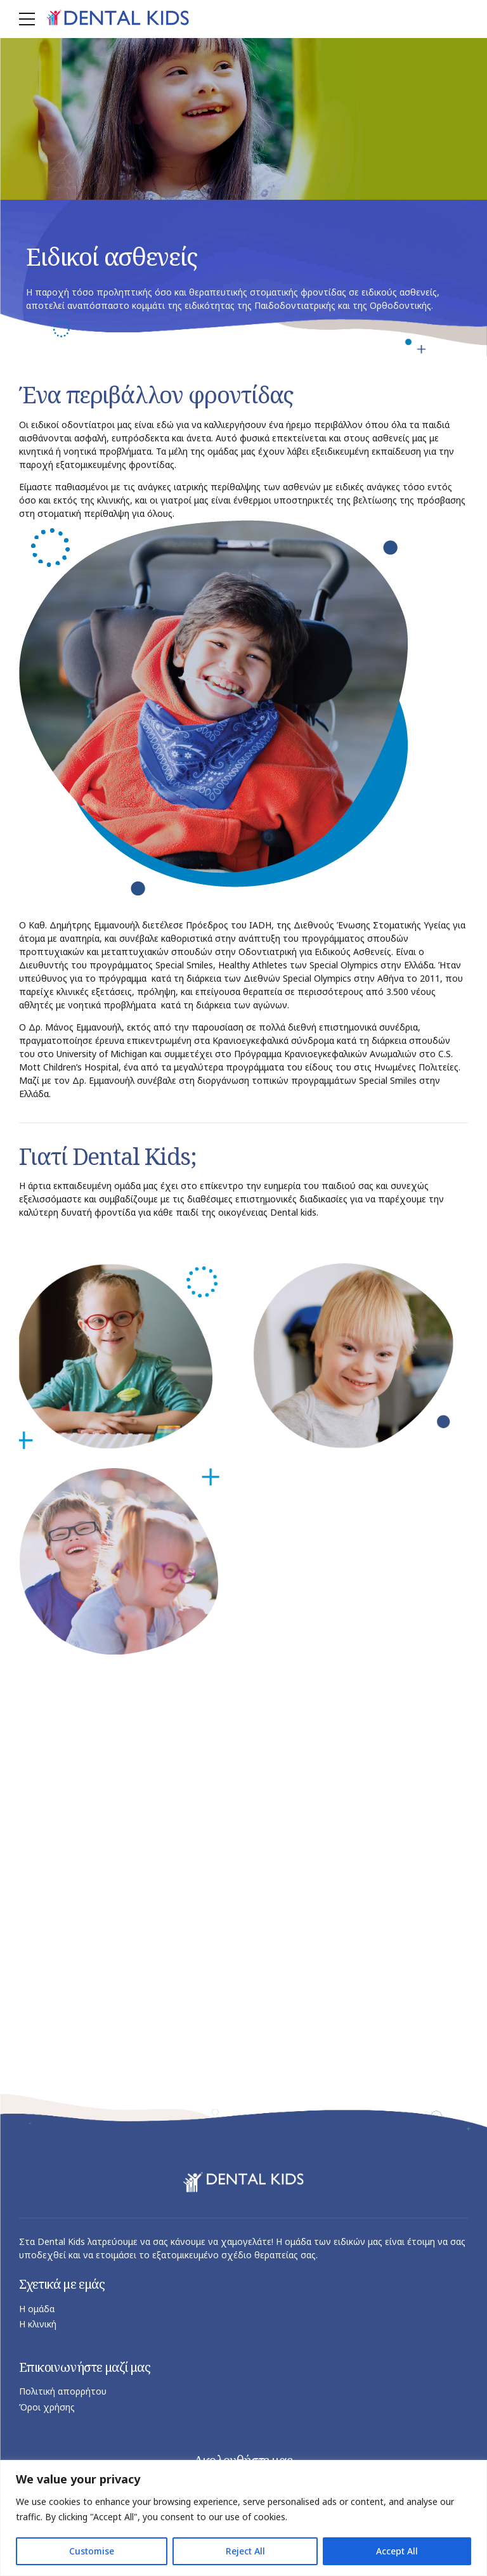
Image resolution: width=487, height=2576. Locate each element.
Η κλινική (37, 2325)
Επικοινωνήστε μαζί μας (85, 2367)
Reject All (245, 2551)
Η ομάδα (37, 2309)
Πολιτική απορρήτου (63, 2392)
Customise (91, 2551)
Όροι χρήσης (47, 2407)
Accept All (397, 2551)
